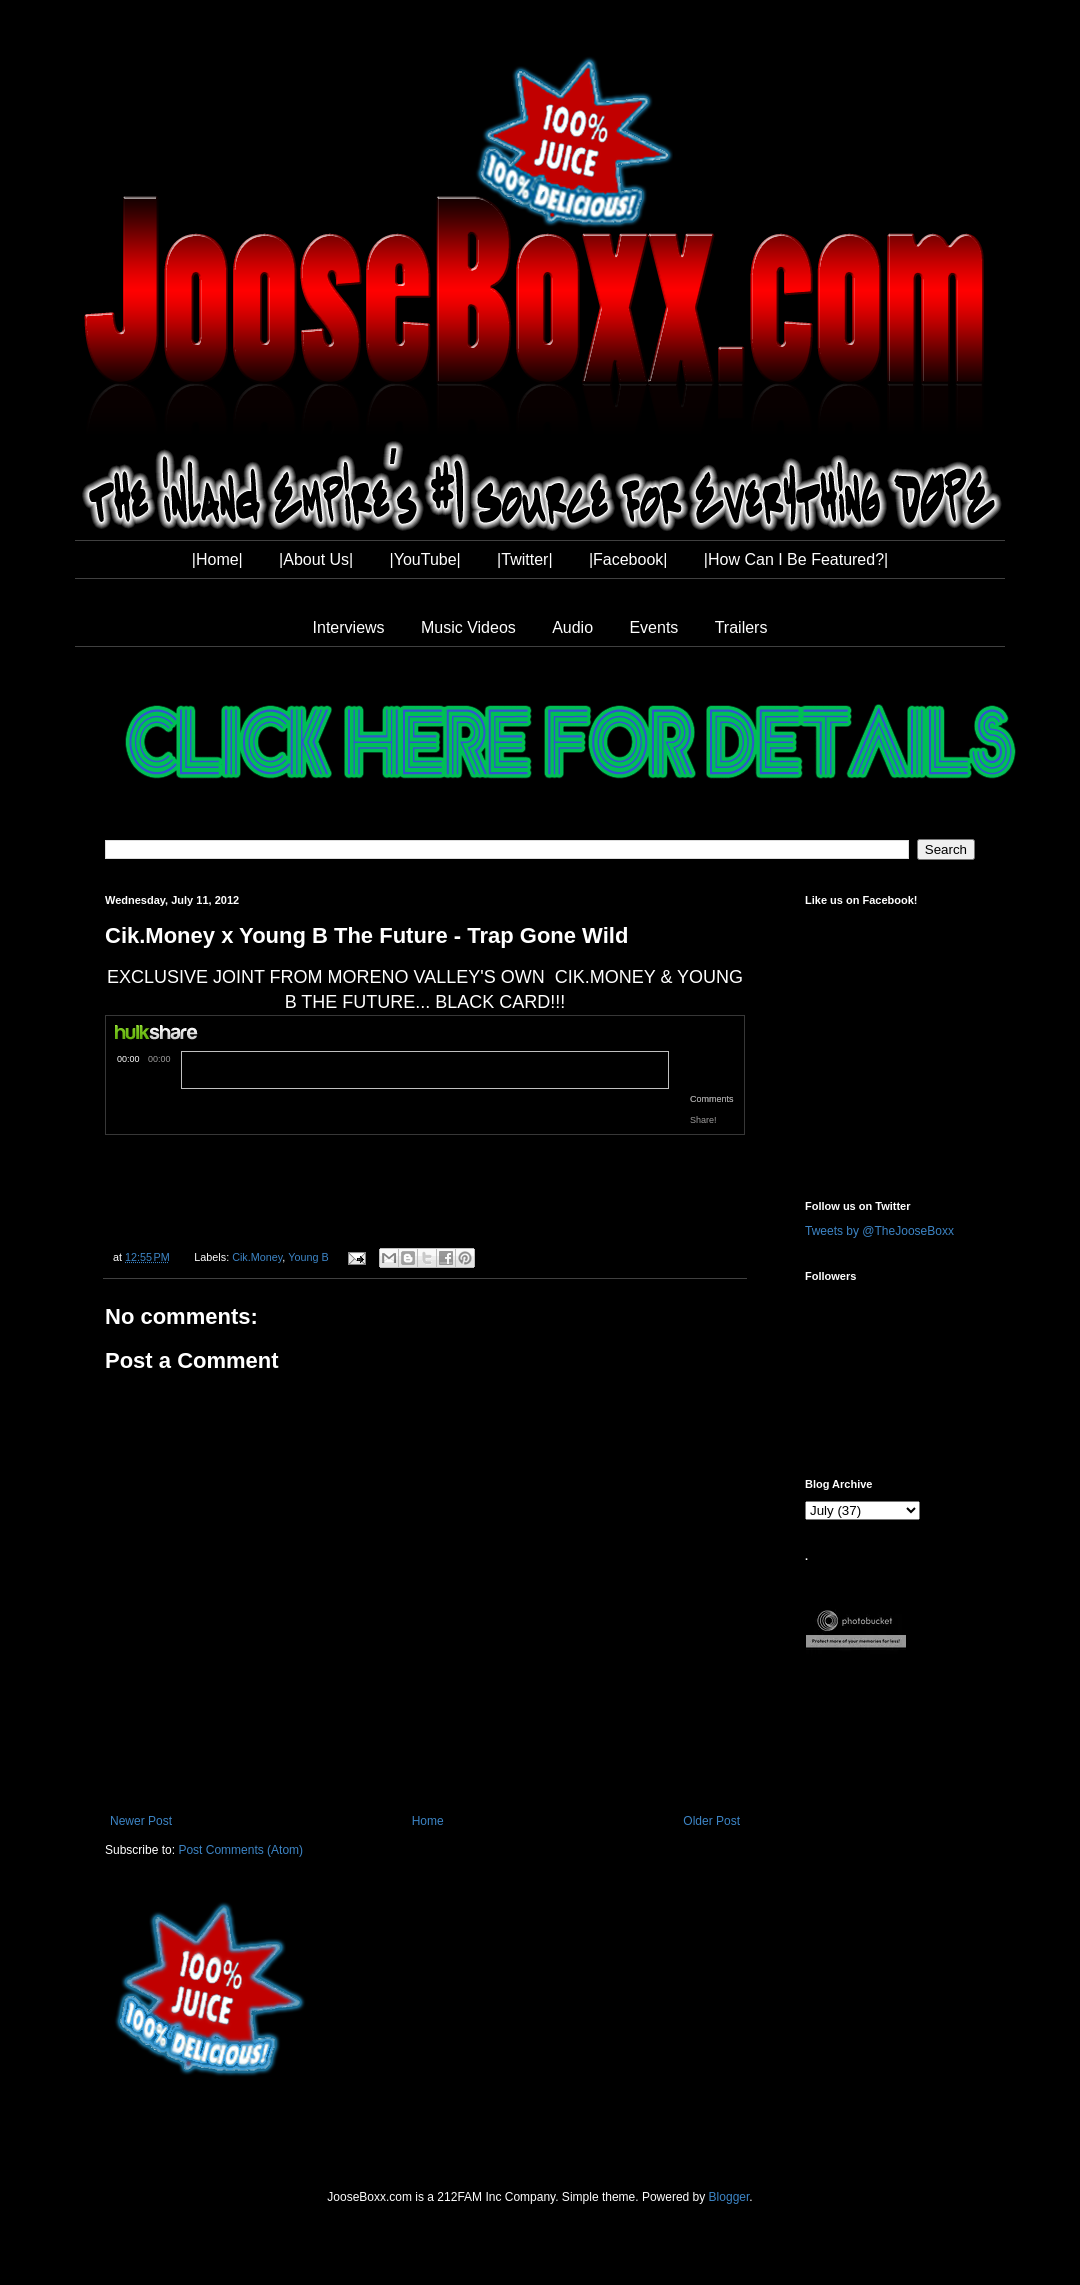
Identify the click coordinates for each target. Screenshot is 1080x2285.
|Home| (217, 559)
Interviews (349, 627)
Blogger (729, 2197)
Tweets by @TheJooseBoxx (879, 1231)
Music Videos (468, 627)
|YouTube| (425, 559)
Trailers (741, 627)
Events (653, 627)
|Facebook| (628, 559)
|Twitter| (524, 559)
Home (428, 1821)
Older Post (711, 1821)
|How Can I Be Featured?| (796, 559)
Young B (308, 1257)
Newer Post (141, 1821)
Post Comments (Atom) (240, 1850)
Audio (572, 627)
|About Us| (316, 559)
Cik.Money (257, 1257)
